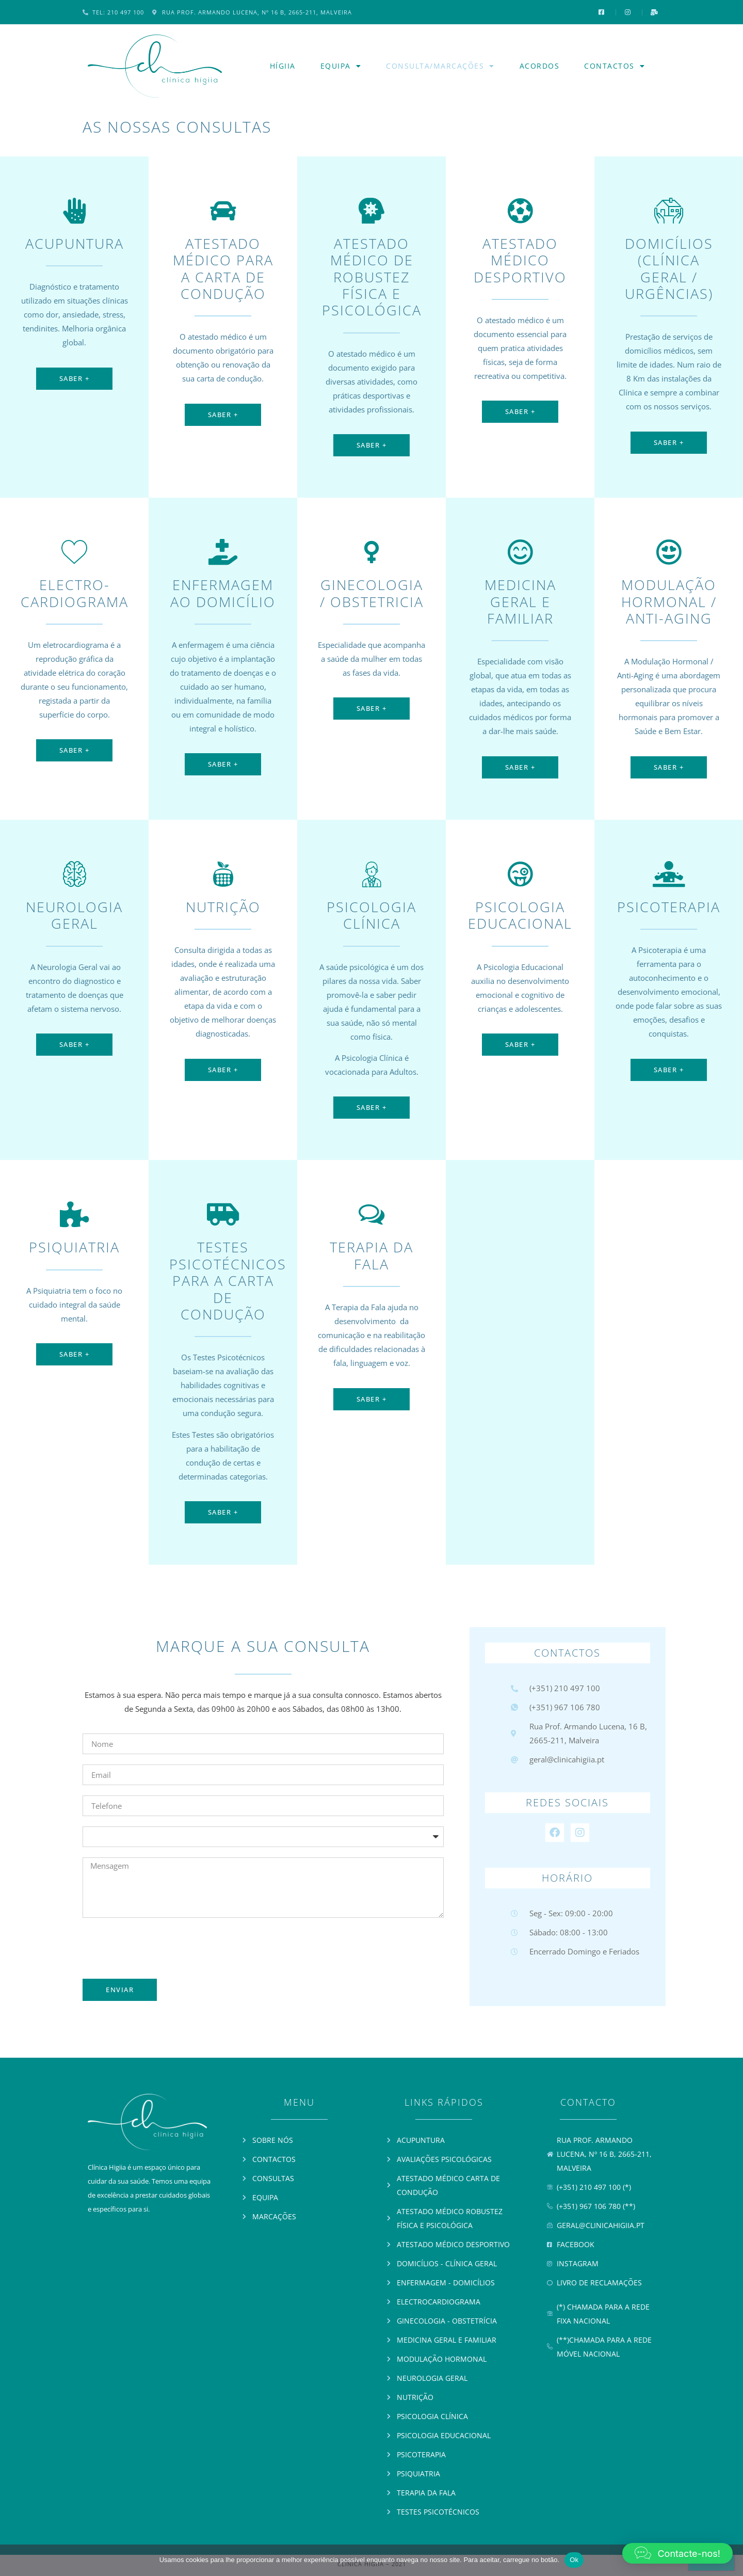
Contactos (614, 66)
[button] (677, 2553)
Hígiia (283, 66)
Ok (574, 2560)
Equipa (341, 66)
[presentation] (161, 1948)
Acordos (540, 66)
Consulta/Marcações (440, 66)
